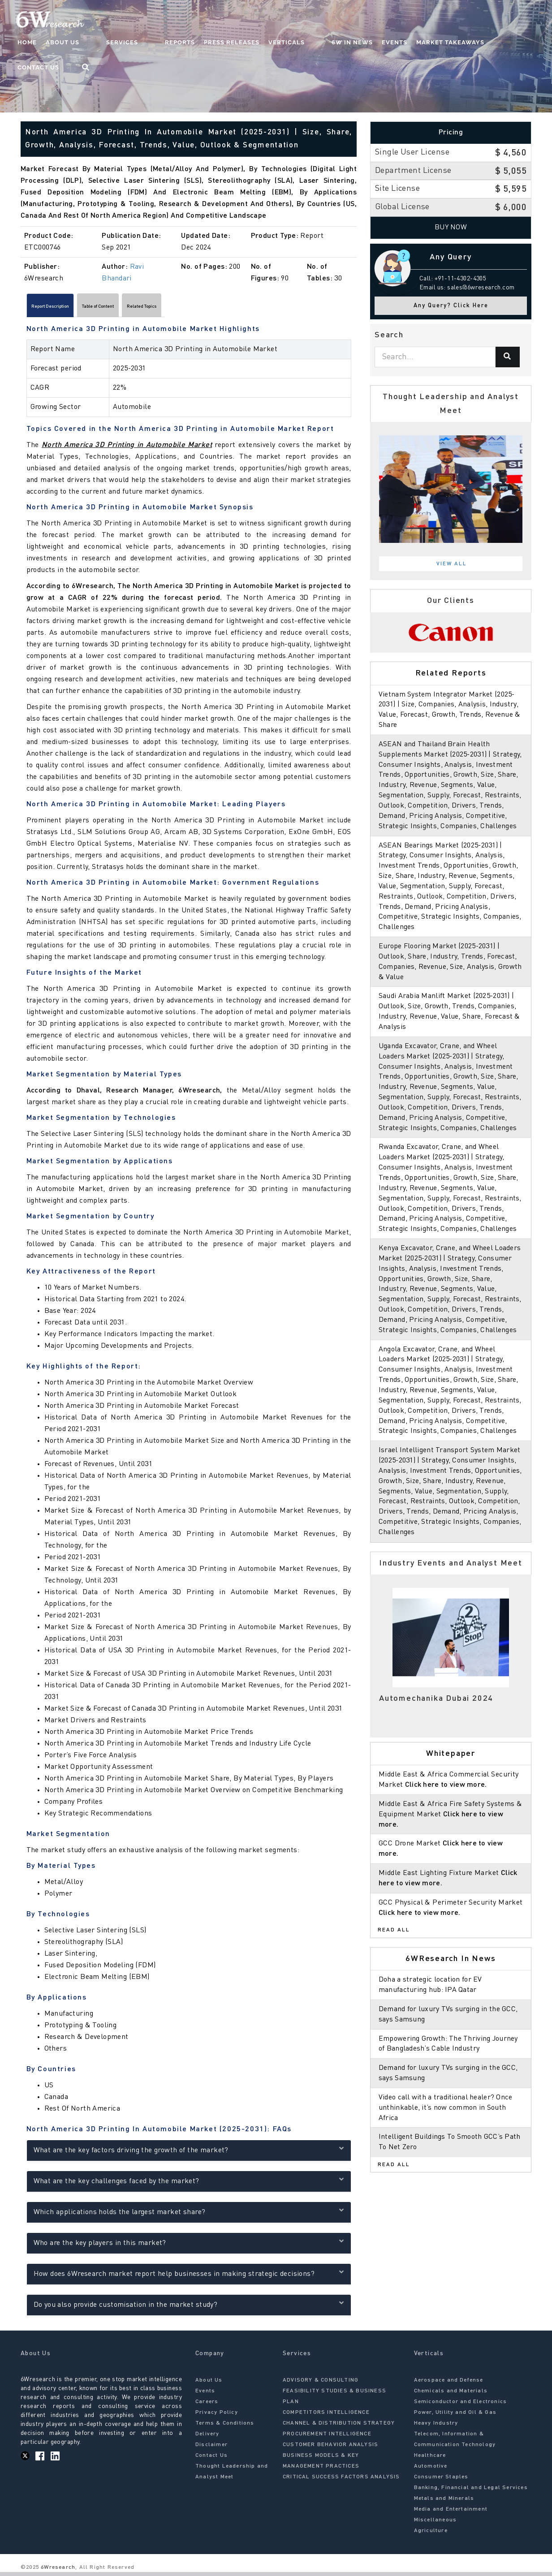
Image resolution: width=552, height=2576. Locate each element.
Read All (394, 1992)
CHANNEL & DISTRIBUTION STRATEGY (339, 2427)
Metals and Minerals (444, 2502)
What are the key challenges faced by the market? (189, 2184)
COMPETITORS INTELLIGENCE (326, 2416)
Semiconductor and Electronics (460, 2405)
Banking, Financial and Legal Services (471, 2491)
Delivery (207, 2438)
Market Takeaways (419, 42)
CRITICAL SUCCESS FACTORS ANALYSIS (341, 2481)
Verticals (273, 42)
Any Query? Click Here (451, 306)
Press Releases (218, 42)
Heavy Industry (436, 2427)
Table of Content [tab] (138, 308)
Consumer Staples (441, 2481)
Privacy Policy (216, 2416)
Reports (166, 42)
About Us (85, 42)
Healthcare (430, 2459)
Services (126, 42)
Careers (206, 2405)
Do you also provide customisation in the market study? (189, 2307)
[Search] (508, 357)
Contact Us (483, 42)
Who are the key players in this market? (189, 2245)
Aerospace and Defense (448, 2384)
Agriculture (431, 2534)
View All (451, 564)
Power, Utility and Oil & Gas (455, 2416)
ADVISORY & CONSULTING (320, 2384)
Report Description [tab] (63, 308)
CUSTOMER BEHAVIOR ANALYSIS (330, 2448)
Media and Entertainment (451, 2513)
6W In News (320, 42)
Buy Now (451, 227)
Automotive (431, 2470)
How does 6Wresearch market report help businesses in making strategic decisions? (189, 2276)
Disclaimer (211, 2448)
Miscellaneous (435, 2524)
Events (363, 42)
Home (49, 42)
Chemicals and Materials (451, 2395)
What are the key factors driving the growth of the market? (189, 2153)
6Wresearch (57, 2571)
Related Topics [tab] (205, 308)
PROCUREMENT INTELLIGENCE (327, 2438)
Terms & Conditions (224, 2427)
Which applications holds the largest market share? (189, 2214)
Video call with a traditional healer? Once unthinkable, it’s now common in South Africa (447, 2169)
